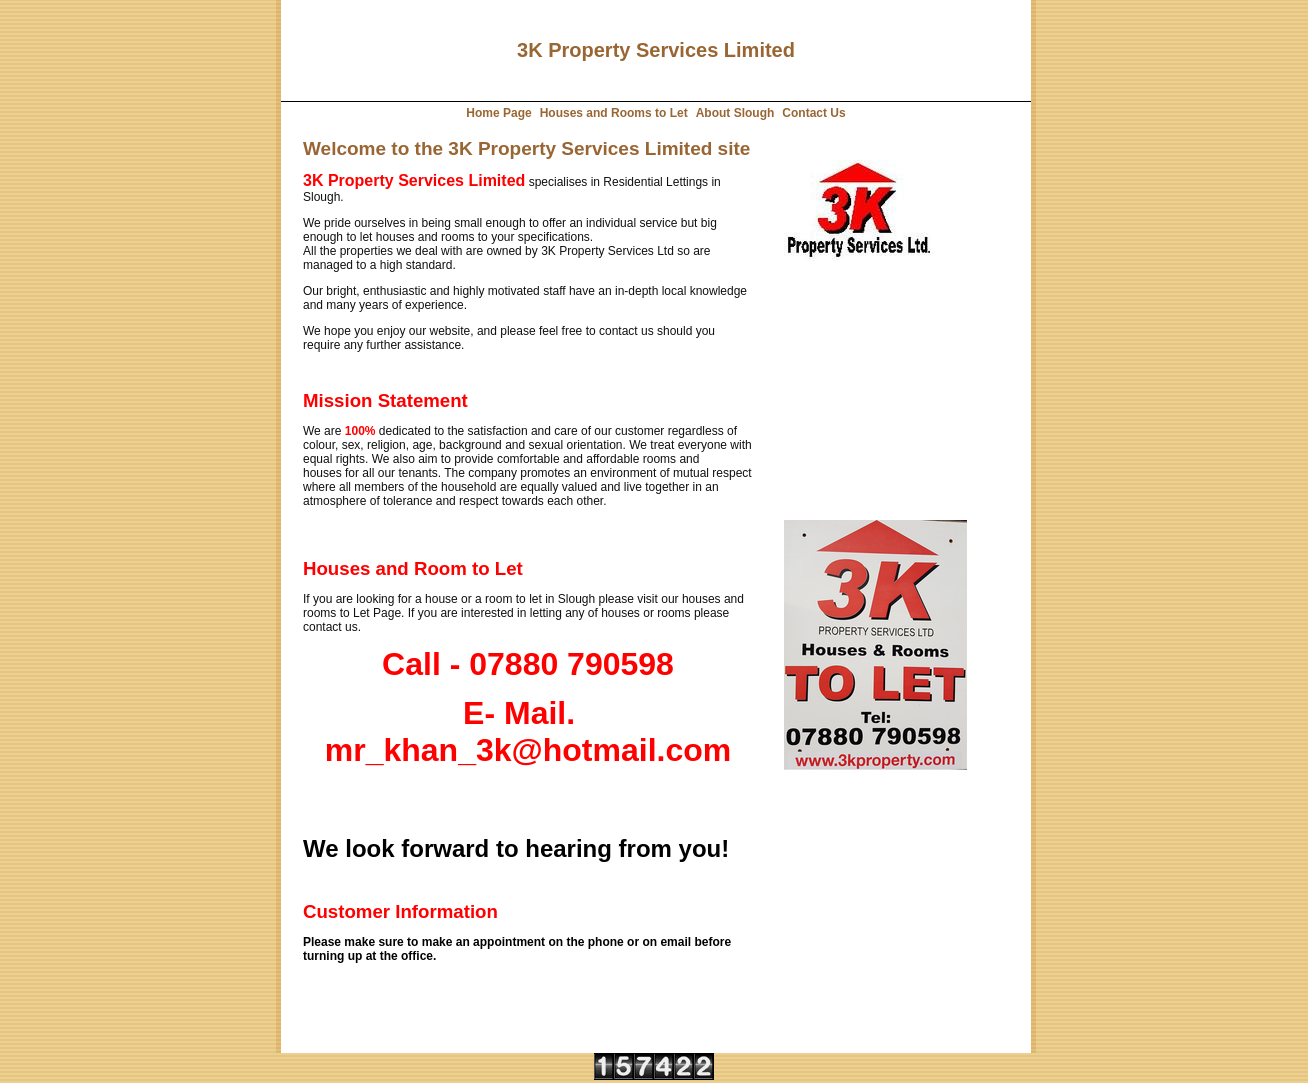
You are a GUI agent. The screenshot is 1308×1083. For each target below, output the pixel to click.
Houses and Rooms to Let (614, 113)
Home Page (498, 113)
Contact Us (813, 113)
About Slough (735, 113)
